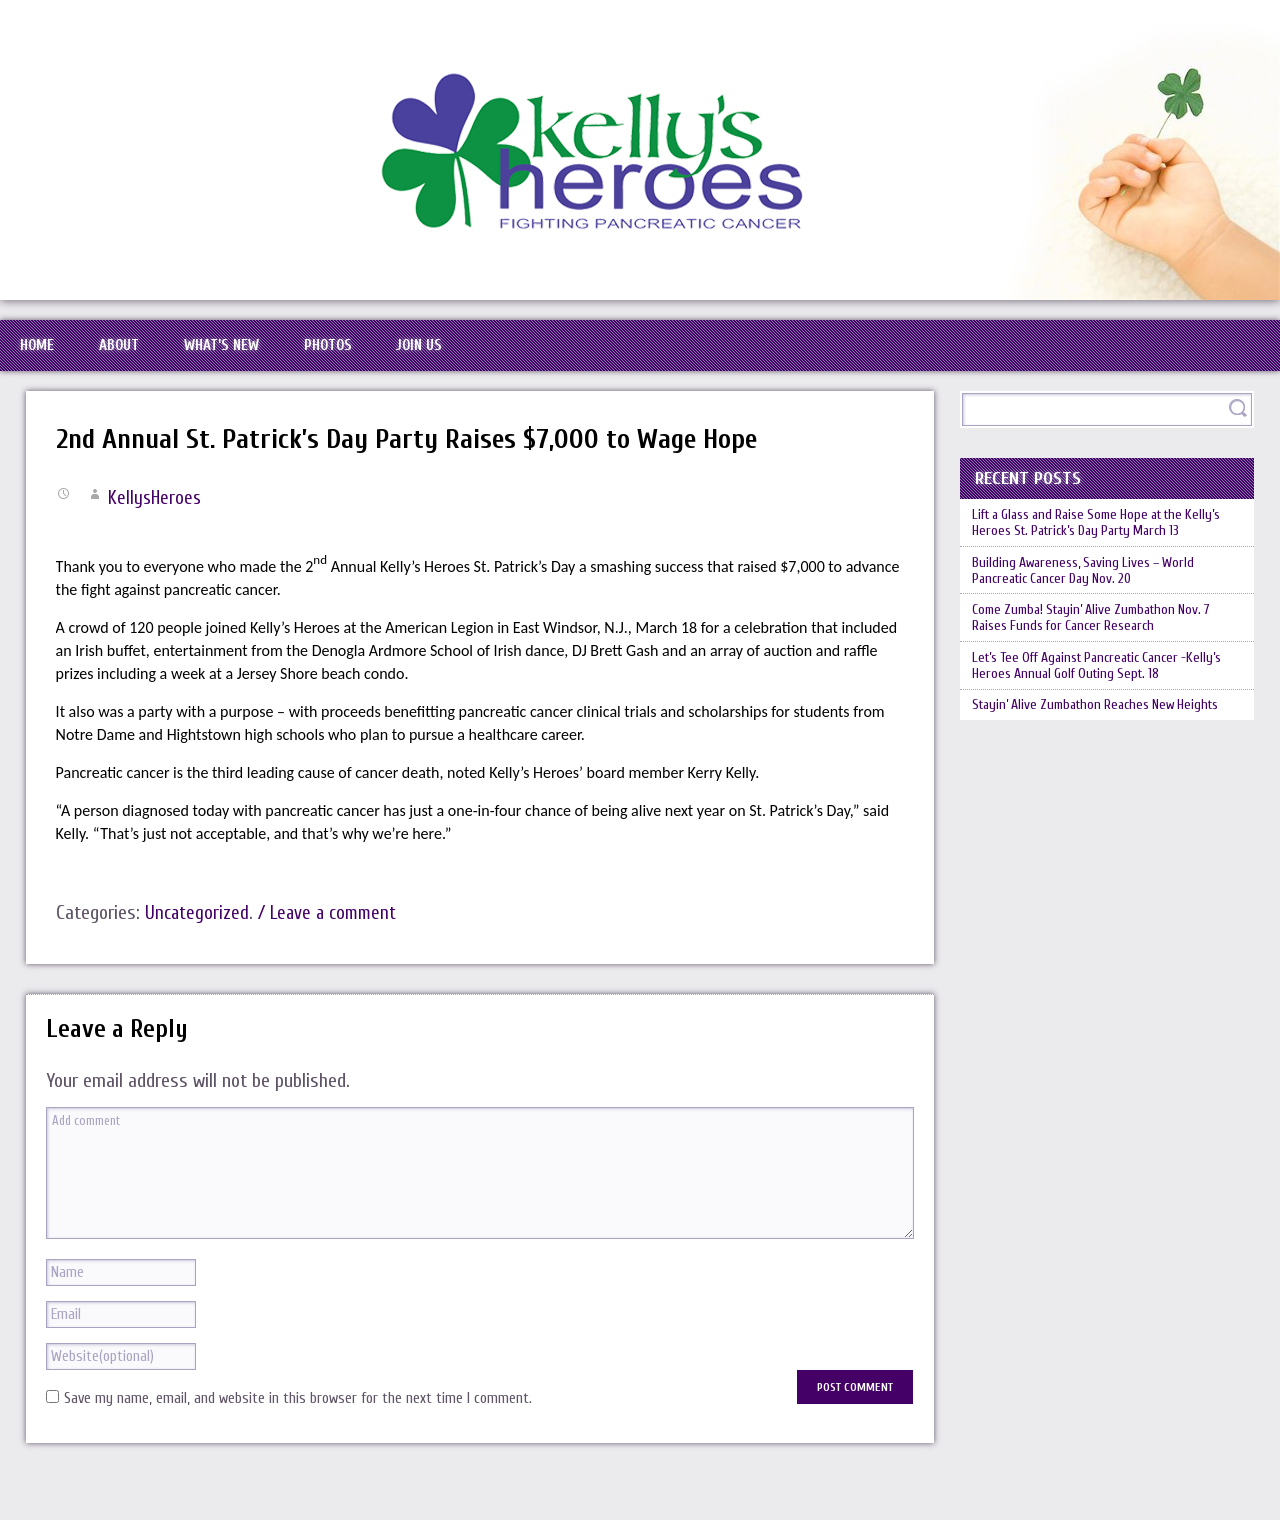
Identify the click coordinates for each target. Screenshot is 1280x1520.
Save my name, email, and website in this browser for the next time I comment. (298, 1425)
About (153, 359)
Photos (410, 359)
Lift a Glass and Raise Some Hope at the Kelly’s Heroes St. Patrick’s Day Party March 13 (1104, 562)
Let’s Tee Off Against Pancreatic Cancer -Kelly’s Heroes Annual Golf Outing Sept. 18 (1097, 739)
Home (48, 359)
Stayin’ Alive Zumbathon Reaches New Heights (1085, 795)
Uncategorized (198, 939)
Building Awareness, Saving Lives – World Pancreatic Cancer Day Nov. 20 (1094, 627)
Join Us (524, 359)
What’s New (279, 359)
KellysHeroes (156, 524)
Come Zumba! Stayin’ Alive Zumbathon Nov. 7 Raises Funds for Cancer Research (1106, 683)
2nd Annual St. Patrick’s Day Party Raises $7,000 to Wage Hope (437, 465)
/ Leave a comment (334, 939)
